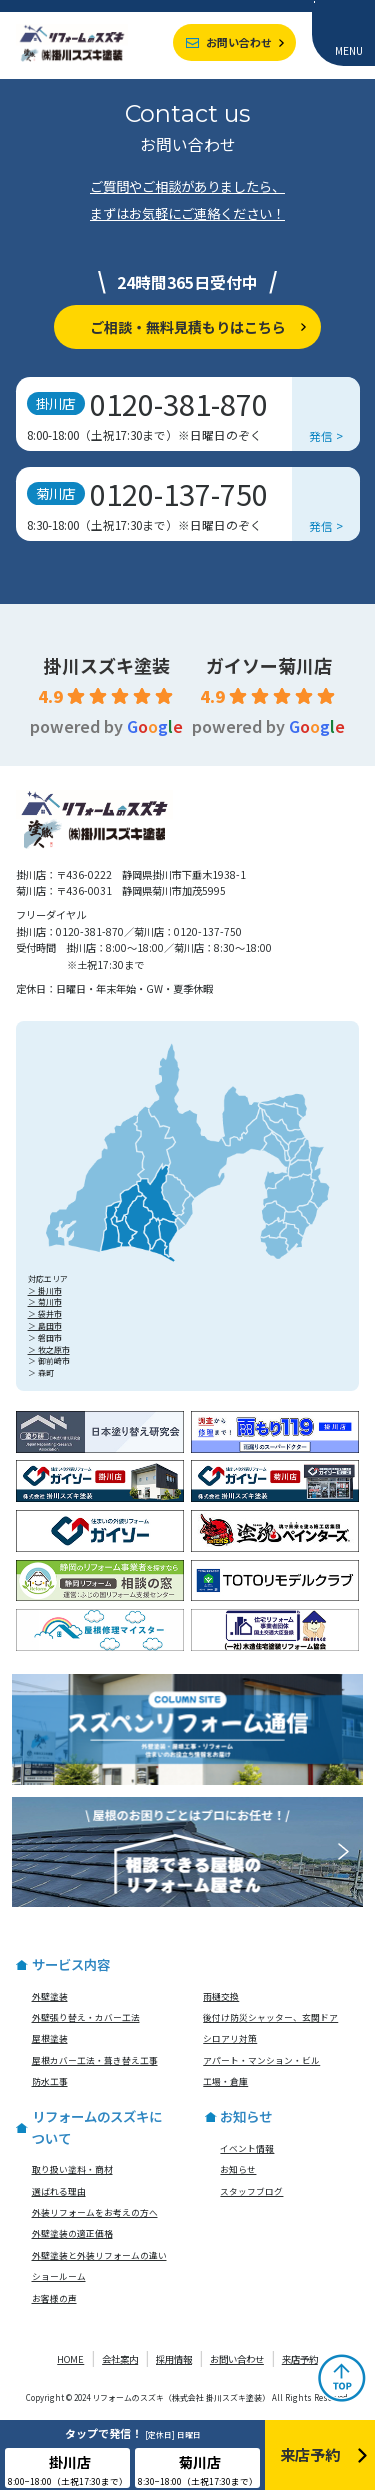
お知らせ (238, 2169)
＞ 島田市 (45, 1325)
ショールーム (59, 2276)
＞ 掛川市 (45, 1290)
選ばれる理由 (59, 2191)
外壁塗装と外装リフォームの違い (99, 2255)
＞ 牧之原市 (49, 1349)
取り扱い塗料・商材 (72, 2169)
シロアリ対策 (230, 2038)
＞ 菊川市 (45, 1301)
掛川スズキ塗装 (107, 665)
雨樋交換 (221, 1996)
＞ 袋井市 (45, 1313)
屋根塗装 (50, 2038)
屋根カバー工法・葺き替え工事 (95, 2060)
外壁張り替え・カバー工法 (86, 2017)
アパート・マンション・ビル (261, 2060)
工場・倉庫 (225, 2081)
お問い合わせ (239, 42)
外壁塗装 (50, 1996)
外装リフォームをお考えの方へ (95, 2212)
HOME (70, 2359)
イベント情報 (247, 2148)
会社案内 (120, 2359)
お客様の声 (54, 2298)
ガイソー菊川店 (269, 665)
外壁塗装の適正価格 (72, 2233)
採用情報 (174, 2359)
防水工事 (50, 2081)
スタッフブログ (251, 2191)
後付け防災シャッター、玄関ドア (270, 2017)
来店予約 (300, 2359)
